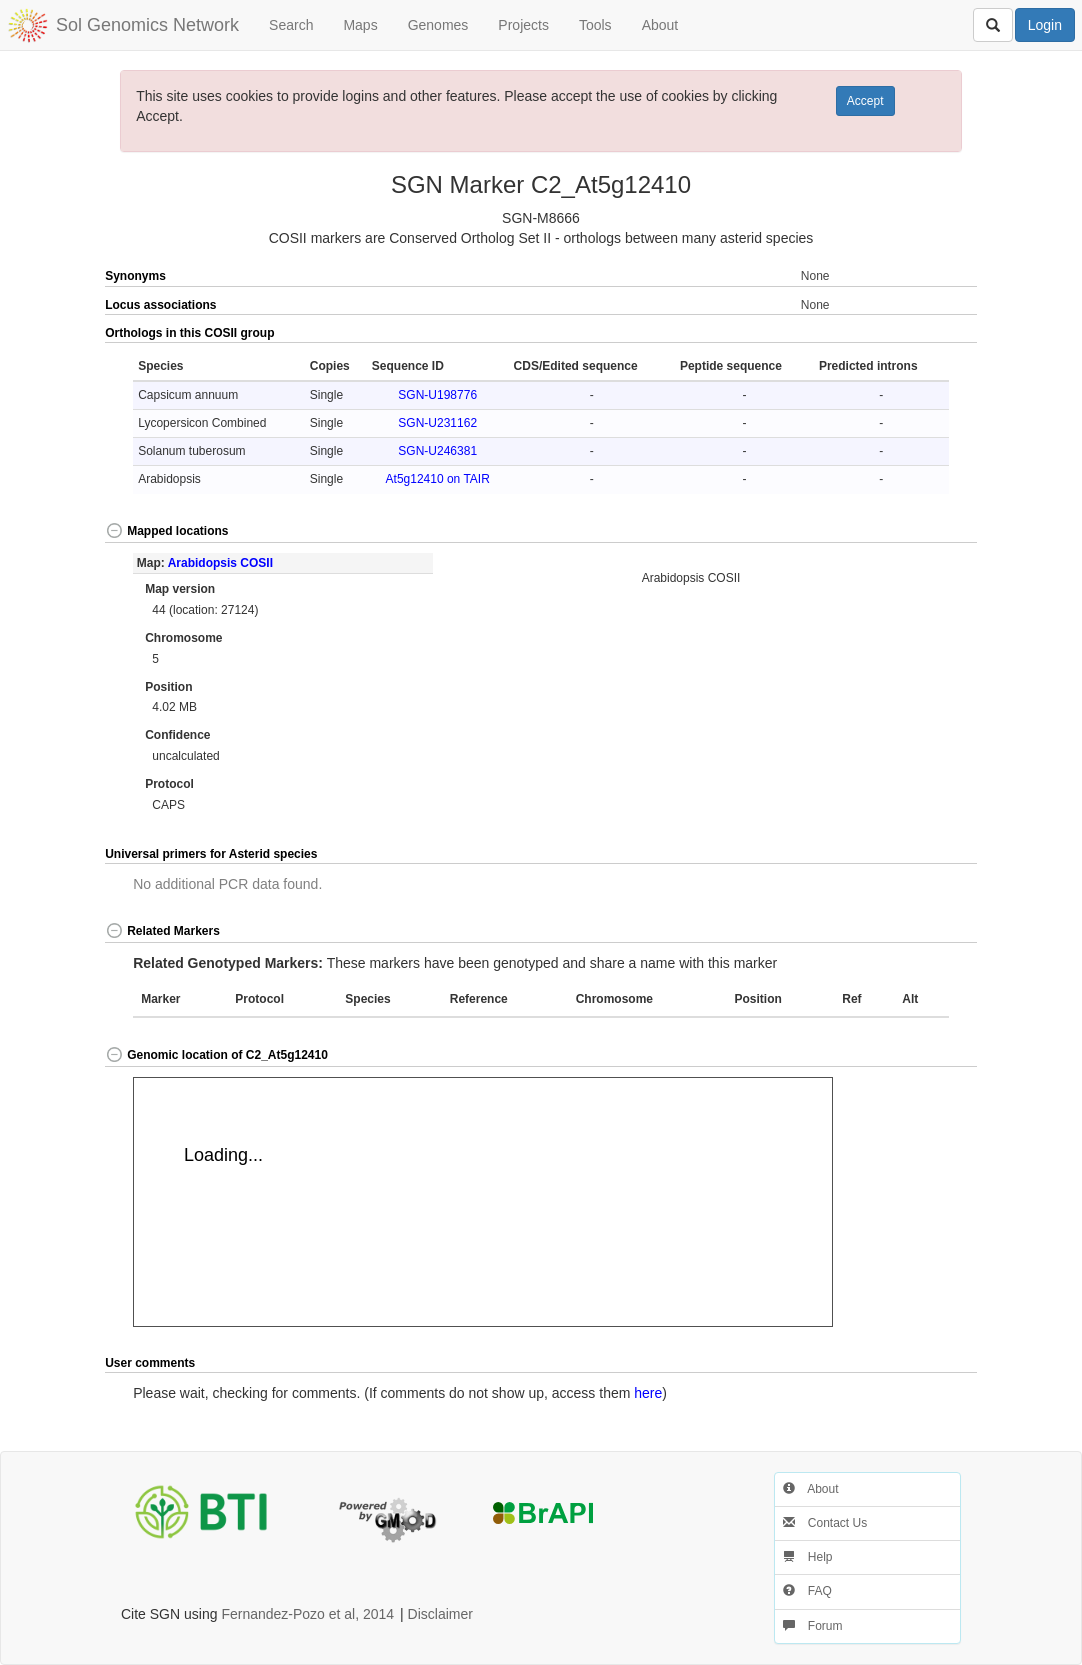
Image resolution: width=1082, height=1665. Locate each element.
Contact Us (825, 1523)
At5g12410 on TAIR (438, 479)
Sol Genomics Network (147, 25)
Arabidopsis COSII (220, 563)
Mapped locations (166, 531)
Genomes (438, 25)
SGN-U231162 (437, 423)
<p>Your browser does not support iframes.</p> (483, 1202)
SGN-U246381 (437, 451)
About (660, 25)
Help (808, 1557)
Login (1045, 25)
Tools (595, 25)
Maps (360, 25)
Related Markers (162, 931)
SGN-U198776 (437, 395)
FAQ (807, 1591)
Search (291, 25)
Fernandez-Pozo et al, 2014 (307, 1614)
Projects (523, 25)
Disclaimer (440, 1614)
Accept (865, 101)
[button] (933, 334)
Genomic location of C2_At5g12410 (216, 1055)
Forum (813, 1626)
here (648, 1393)
